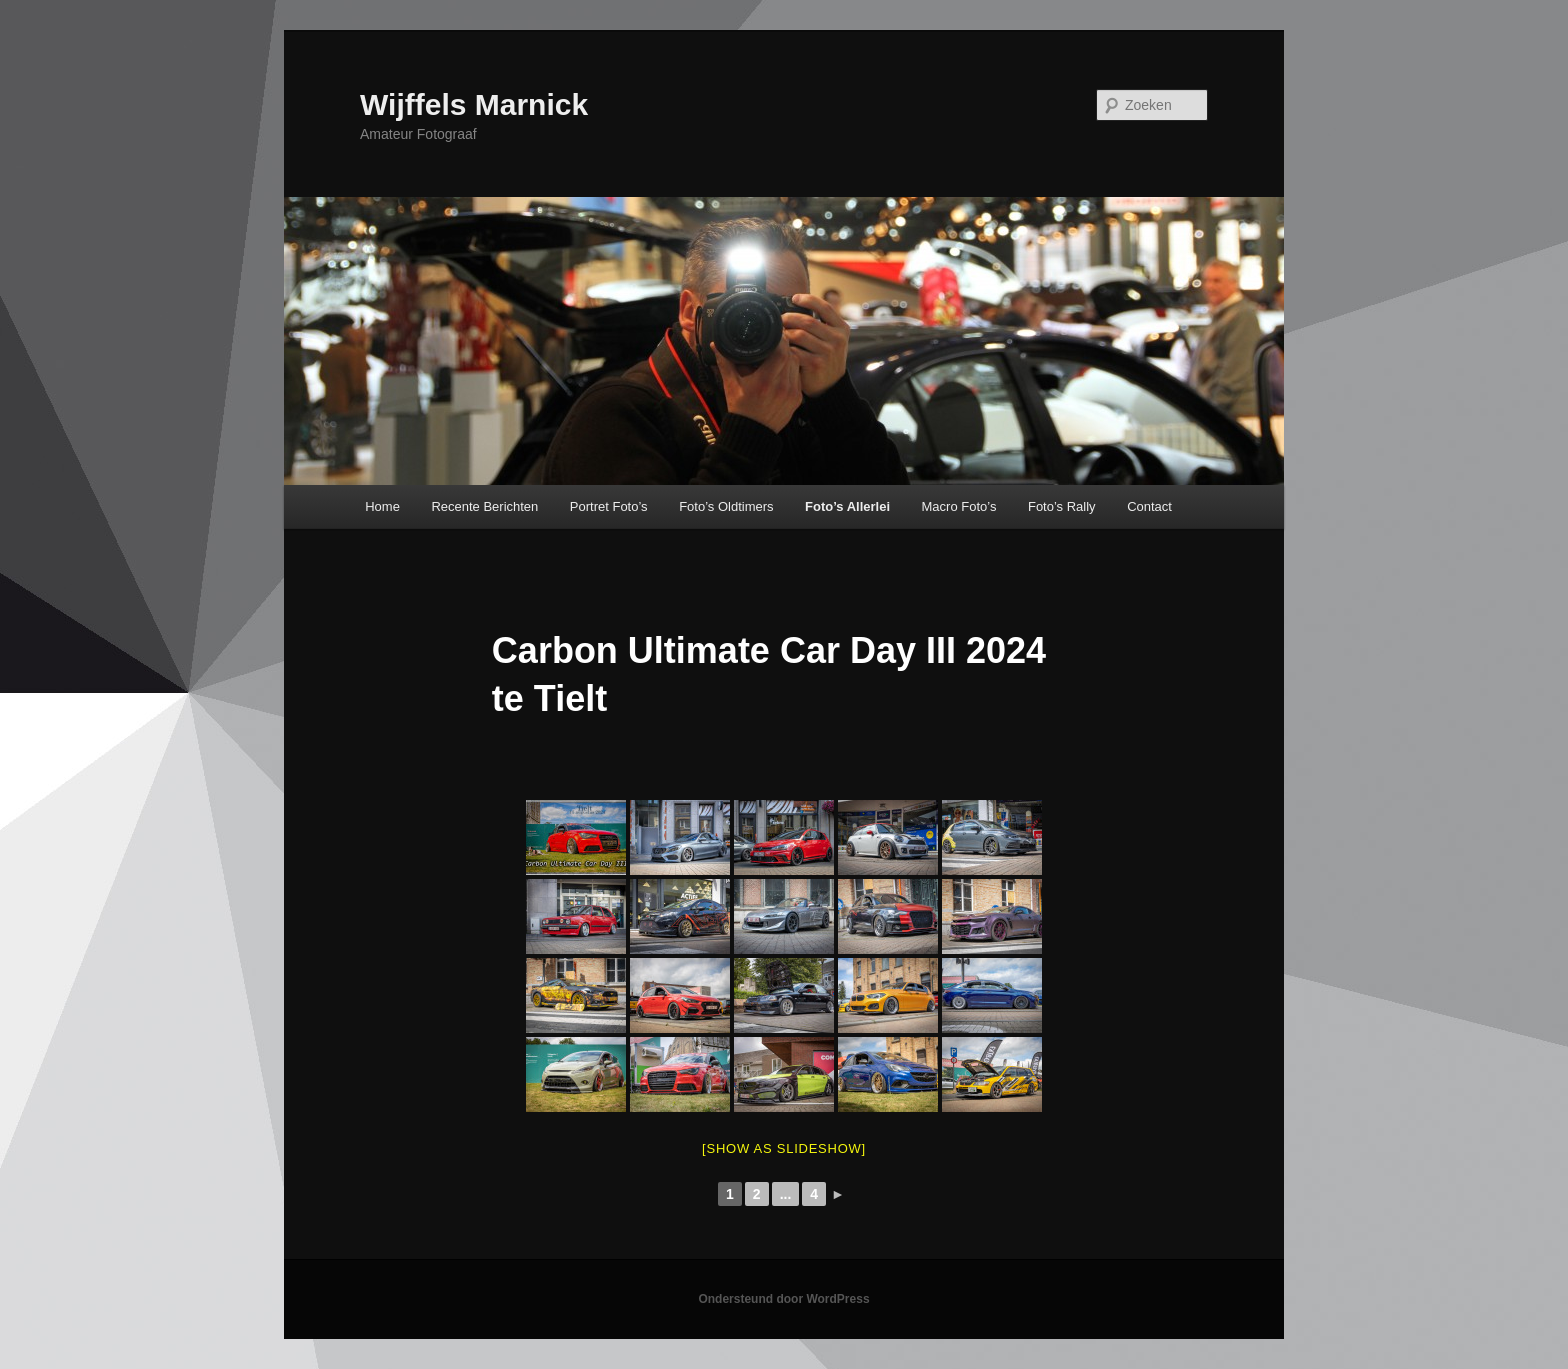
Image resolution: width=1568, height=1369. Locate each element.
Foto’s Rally (1062, 506)
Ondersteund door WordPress (783, 1299)
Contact (1149, 506)
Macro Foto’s (959, 506)
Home (382, 506)
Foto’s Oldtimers (726, 506)
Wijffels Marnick (474, 104)
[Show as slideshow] (784, 1148)
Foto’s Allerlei (847, 506)
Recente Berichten (484, 506)
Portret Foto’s (609, 506)
